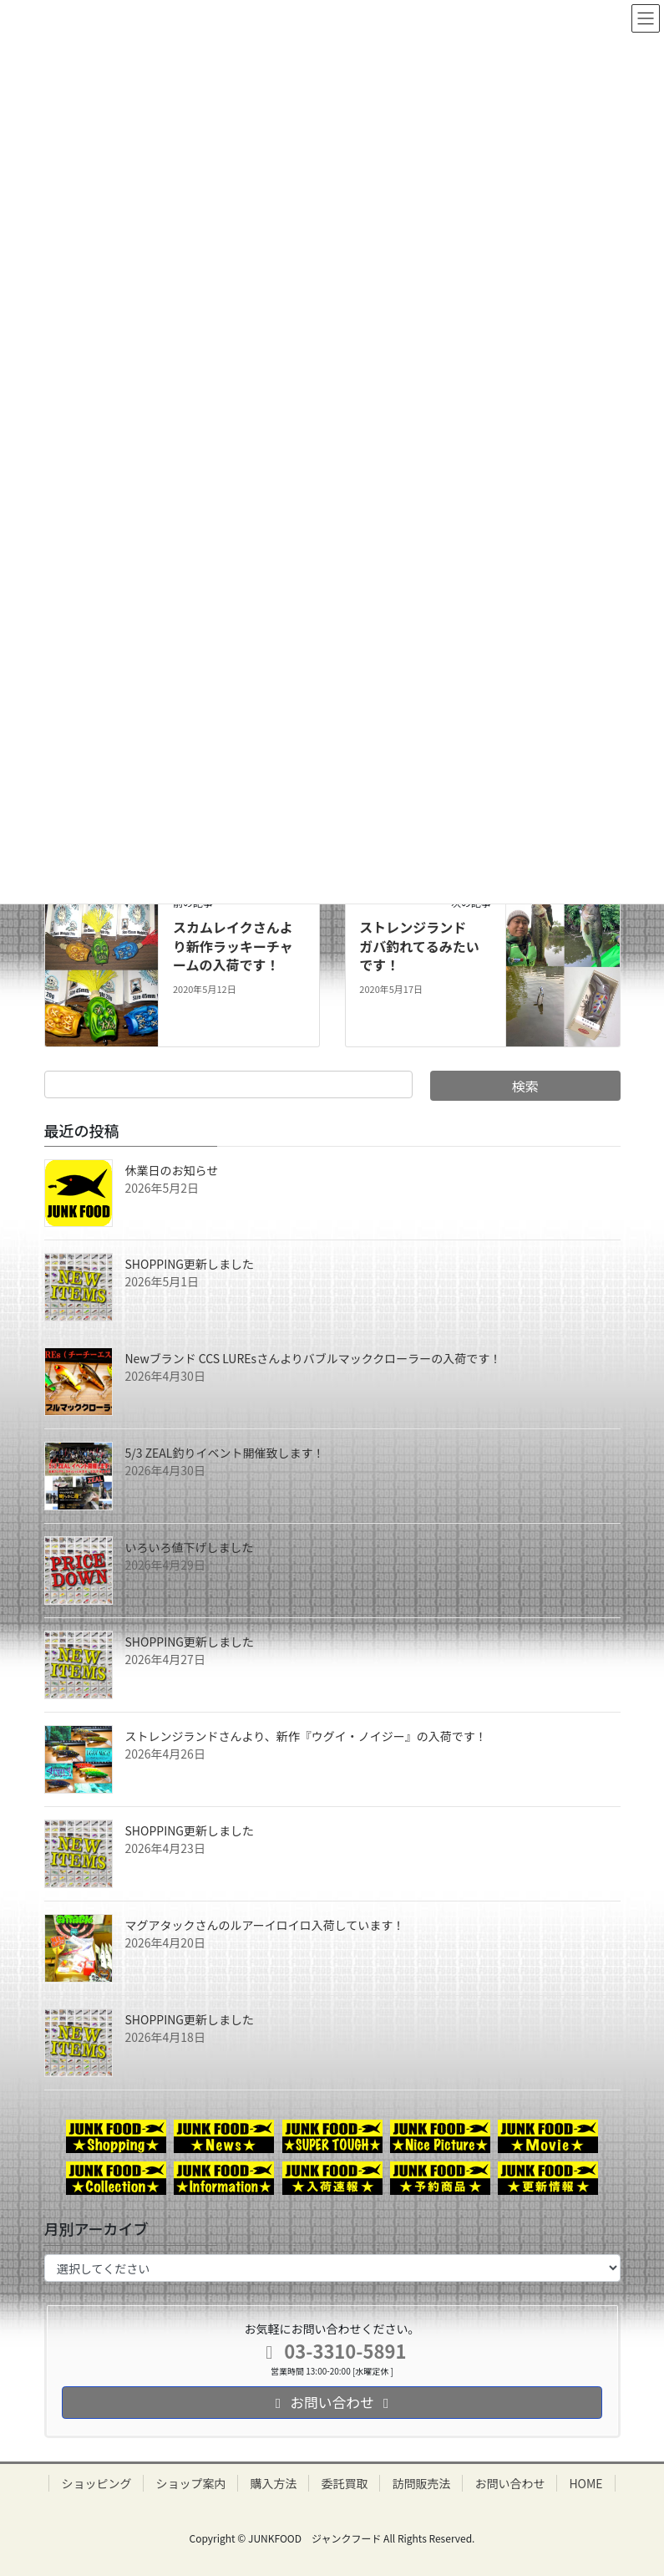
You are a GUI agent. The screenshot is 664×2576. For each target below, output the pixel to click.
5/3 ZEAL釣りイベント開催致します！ (225, 1452)
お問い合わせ (509, 2483)
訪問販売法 (421, 2483)
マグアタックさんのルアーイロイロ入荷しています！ (265, 1925)
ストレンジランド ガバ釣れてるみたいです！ (419, 946)
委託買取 (344, 2483)
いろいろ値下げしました (189, 1547)
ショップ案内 (190, 2483)
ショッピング (96, 2483)
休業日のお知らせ (172, 1170)
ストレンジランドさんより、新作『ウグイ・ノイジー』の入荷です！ (306, 1736)
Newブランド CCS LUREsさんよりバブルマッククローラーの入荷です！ (313, 1358)
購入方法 (273, 2483)
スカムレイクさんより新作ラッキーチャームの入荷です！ (233, 946)
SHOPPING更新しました (190, 1263)
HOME (585, 2483)
